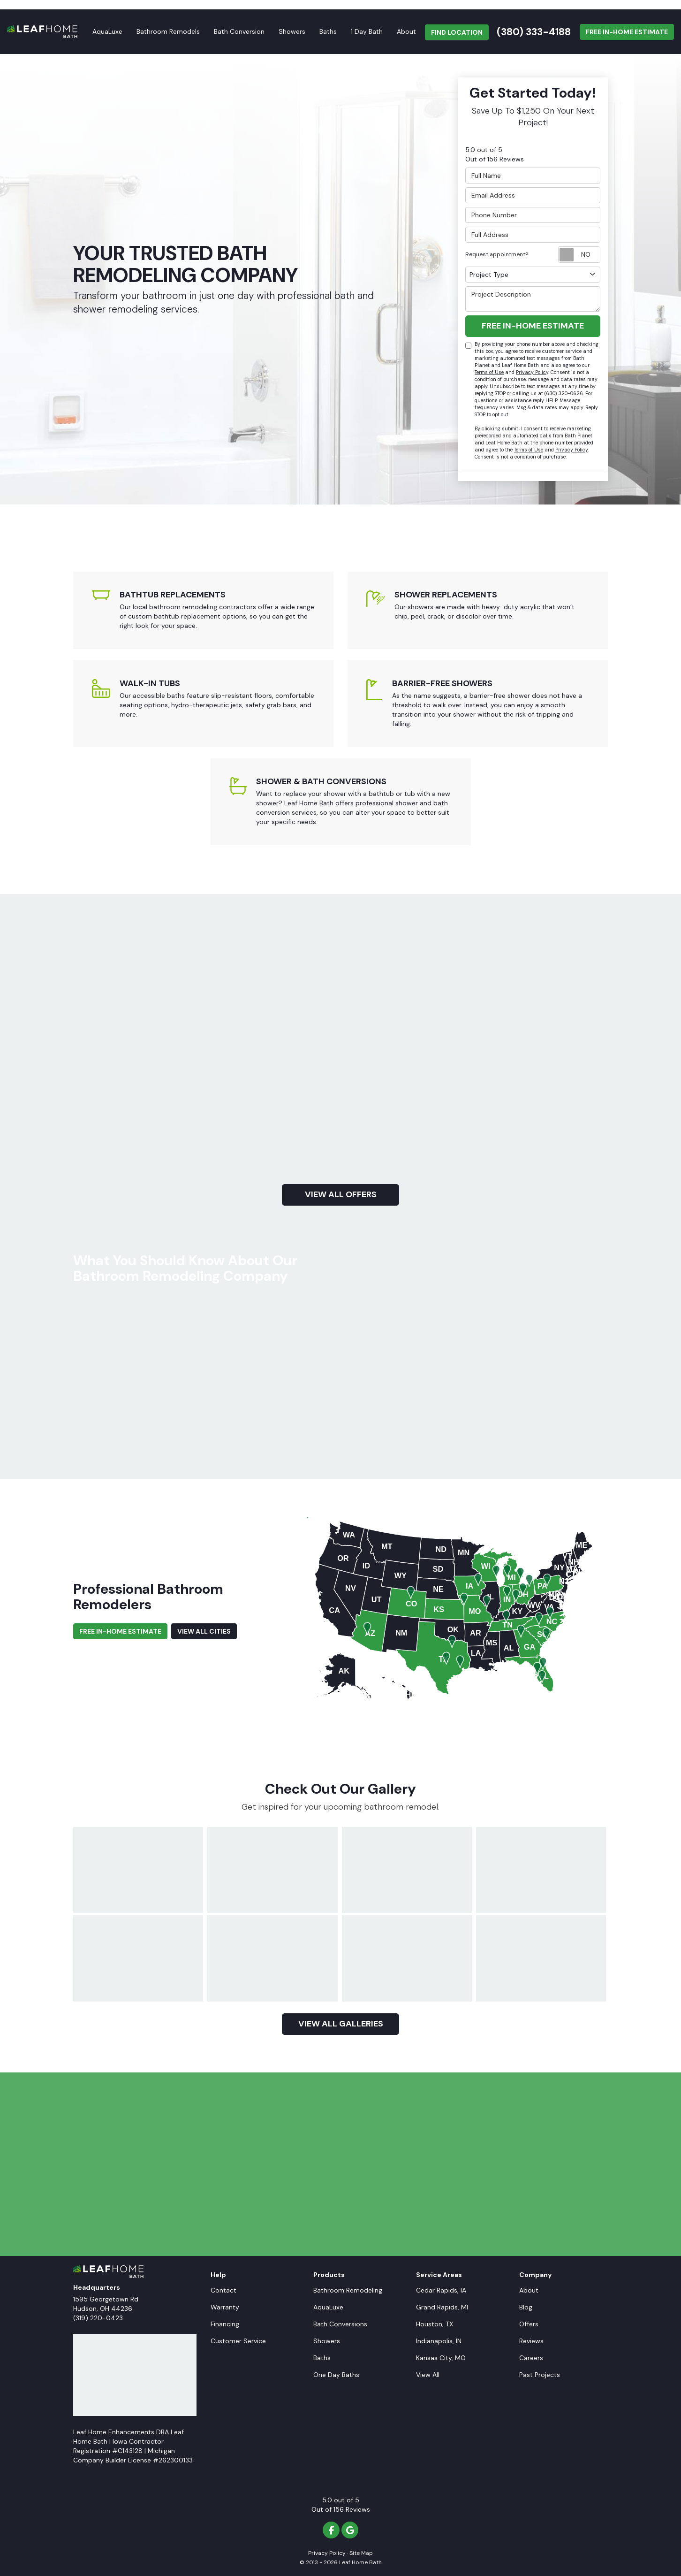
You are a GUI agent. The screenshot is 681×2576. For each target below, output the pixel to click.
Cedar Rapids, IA (441, 2290)
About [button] (406, 31)
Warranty (225, 2307)
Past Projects (539, 2374)
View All (427, 2374)
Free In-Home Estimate (627, 32)
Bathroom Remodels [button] (168, 31)
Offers (528, 2324)
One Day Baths (336, 2374)
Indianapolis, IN (439, 2341)
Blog (525, 2307)
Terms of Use (489, 372)
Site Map (361, 2553)
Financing (225, 2324)
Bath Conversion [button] (239, 31)
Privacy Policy (532, 372)
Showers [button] (292, 31)
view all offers (341, 1194)
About (528, 2290)
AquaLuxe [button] (107, 31)
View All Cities (204, 1631)
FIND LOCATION (457, 32)
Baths (322, 2358)
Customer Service (238, 2341)
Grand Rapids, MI (442, 2307)
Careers (531, 2358)
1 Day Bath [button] (367, 31)
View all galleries (340, 2023)
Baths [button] (328, 31)
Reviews (531, 2341)
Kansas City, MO (441, 2358)
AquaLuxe (328, 2307)
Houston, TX (434, 2324)
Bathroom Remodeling (347, 2290)
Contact (223, 2290)
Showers (326, 2341)
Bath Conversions (340, 2324)
